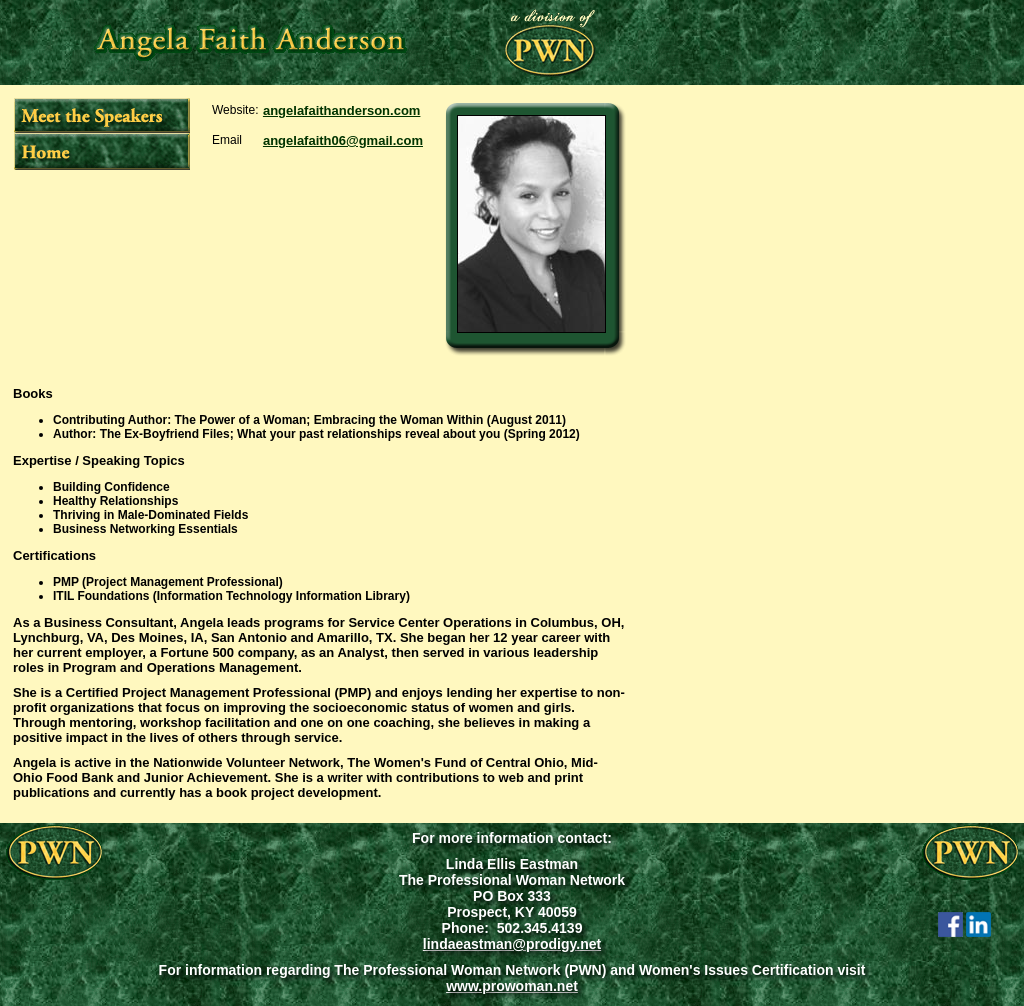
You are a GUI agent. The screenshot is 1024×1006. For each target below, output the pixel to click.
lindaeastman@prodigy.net (512, 944)
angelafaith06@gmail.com (343, 140)
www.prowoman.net (512, 986)
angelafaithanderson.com (341, 110)
